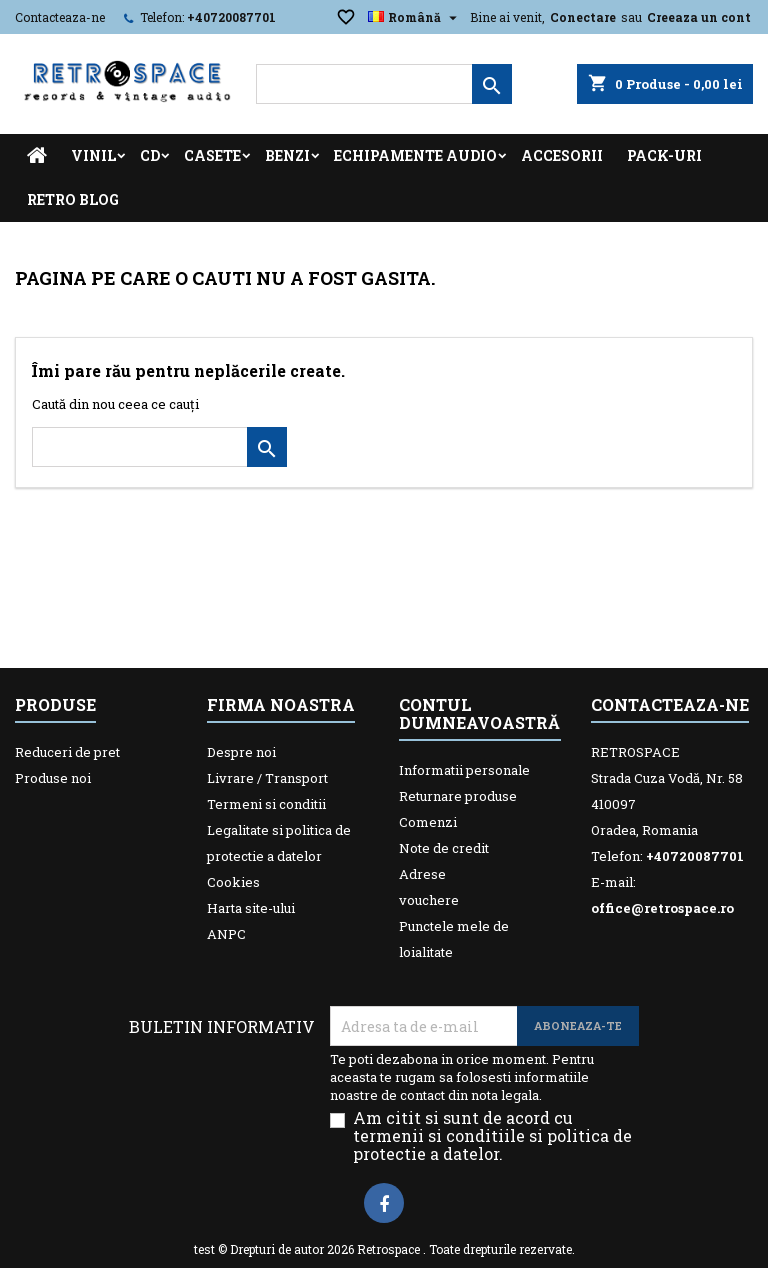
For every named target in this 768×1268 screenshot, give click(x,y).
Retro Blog (73, 199)
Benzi (287, 155)
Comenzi (428, 822)
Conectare (583, 17)
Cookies (233, 882)
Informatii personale (464, 770)
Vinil (93, 155)
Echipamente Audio (415, 155)
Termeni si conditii (266, 804)
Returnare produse (458, 796)
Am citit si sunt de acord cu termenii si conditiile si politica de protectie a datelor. (492, 1136)
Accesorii (562, 155)
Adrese (422, 874)
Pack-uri (664, 155)
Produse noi (53, 778)
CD (150, 155)
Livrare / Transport (267, 778)
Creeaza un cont (699, 17)
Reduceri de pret (67, 752)
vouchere (429, 900)
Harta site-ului (251, 908)
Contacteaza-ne (60, 17)
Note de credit (444, 848)
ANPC (226, 934)
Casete (212, 155)
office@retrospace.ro (662, 908)
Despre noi (241, 752)
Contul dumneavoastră (479, 713)
